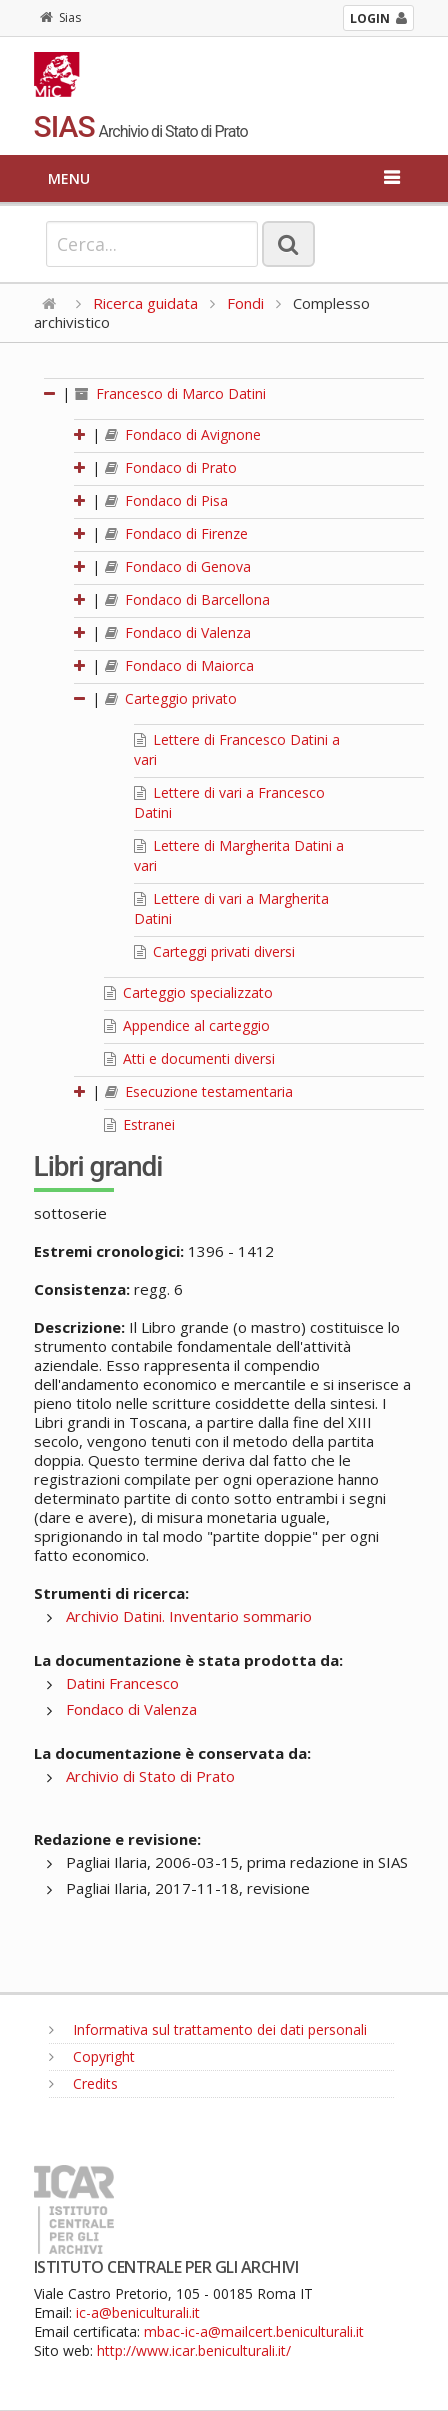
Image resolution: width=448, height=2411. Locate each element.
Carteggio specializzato (188, 992)
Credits (83, 2083)
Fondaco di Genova (178, 566)
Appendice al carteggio (187, 1025)
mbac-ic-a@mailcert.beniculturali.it (254, 2331)
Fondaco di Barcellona (187, 599)
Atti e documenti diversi (189, 1058)
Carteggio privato (171, 698)
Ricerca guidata (145, 303)
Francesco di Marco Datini (170, 393)
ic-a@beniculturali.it (138, 2312)
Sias (60, 17)
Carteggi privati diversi (214, 951)
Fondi (245, 303)
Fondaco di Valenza (178, 632)
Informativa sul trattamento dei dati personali (208, 2029)
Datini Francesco (122, 1683)
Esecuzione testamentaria (199, 1091)
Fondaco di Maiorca (179, 665)
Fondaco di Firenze (176, 533)
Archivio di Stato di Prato (150, 1776)
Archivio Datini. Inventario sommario (189, 1616)
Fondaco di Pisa (166, 500)
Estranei (139, 1124)
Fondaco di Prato (171, 467)
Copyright (92, 2056)
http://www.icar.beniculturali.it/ (194, 2350)
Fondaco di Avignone (183, 434)
